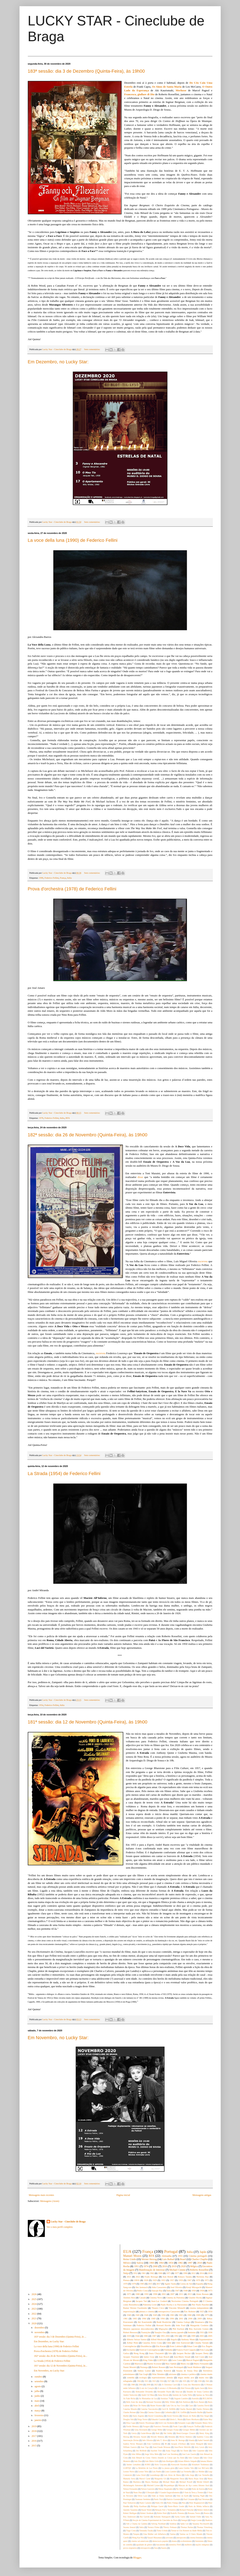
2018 (34, 2431)
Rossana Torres (194, 2513)
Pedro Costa (142, 2290)
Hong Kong (139, 2353)
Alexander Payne (164, 2392)
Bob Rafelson (184, 2402)
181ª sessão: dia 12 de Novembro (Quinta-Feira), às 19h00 (87, 1722)
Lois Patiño (156, 2471)
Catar (191, 2405)
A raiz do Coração (146, 2388)
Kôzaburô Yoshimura (200, 2464)
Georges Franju (172, 2430)
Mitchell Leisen (153, 2485)
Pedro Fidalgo (172, 2503)
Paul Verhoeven (129, 2503)
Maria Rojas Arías (195, 2478)
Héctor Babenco (185, 2437)
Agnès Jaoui (199, 2388)
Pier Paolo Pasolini (200, 2304)
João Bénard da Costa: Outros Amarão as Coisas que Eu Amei (158, 2458)
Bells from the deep (134, 2402)
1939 (129, 2336)
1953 (163, 2280)
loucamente (160, 2544)
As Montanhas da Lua (148, 2398)
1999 (193, 2336)
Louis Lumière (171, 2471)
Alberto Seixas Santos (137, 2339)
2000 (155, 2266)
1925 (202, 2311)
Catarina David (203, 2405)
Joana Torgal (171, 2451)
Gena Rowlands (140, 2430)
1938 (200, 2381)
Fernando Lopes (184, 2423)
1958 (202, 2290)
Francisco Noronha (161, 2426)
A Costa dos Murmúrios (190, 2384)
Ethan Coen (192, 2346)
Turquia (136, 2534)
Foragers (146, 2426)
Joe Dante (184, 2451)
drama (174, 2541)
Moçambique (169, 2485)
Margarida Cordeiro (199, 2325)
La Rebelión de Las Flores (147, 2468)
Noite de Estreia (198, 2489)
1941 (207, 2381)
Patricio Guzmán (173, 2499)
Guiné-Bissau (146, 2433)
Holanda (171, 2437)
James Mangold (196, 2444)
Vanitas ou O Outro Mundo (190, 2534)
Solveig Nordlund (158, 2524)
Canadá (142, 2297)
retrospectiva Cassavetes (169, 2311)
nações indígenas (202, 2544)
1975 (129, 2294)
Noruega (144, 2367)
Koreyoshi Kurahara (179, 2464)
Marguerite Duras (177, 2478)
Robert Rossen (158, 2367)
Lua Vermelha (185, 2471)
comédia (131, 2377)
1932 (177, 2381)
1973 (210, 2290)
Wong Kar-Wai (138, 2537)
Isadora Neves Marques (133, 2444)
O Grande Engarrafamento (168, 2492)
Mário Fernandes (201, 2363)
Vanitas (173, 2534)
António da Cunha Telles (182, 2395)
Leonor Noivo (129, 2471)
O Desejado (150, 2492)
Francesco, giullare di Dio (139, 94)
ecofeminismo (186, 2541)
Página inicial (123, 2195)
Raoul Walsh (146, 2510)
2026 (34, 2294)
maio (37, 2400)
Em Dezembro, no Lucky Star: (58, 361)
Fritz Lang (204, 2349)
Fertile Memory (132, 2426)
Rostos (206, 2513)
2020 (34, 2323)
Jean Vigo (145, 2447)
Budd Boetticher (164, 2322)
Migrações (163, 2329)
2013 (190, 2294)
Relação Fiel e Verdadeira (165, 2510)
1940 (129, 2315)
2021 (34, 2318)
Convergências (129, 2346)
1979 (207, 2315)
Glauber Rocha (195, 2297)
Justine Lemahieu (133, 2464)
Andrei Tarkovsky (130, 2395)
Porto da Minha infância (199, 2506)
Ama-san (179, 2392)
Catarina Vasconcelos (149, 2409)
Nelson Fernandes (130, 2489)
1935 (184, 2381)
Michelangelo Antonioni (133, 2485)
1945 (137, 2315)
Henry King (204, 2433)
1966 (160, 2273)
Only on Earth (183, 2496)
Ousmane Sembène (142, 2499)
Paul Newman (204, 2499)
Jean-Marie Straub (182, 2357)
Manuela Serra (129, 2478)
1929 (154, 2280)
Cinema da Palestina (175, 2297)
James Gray (149, 2357)
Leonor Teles (143, 2471)
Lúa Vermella (203, 2475)
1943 (125, 2384)
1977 (177, 2273)
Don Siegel (204, 2416)
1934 (210, 2311)
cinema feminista (196, 2537)
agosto (37, 2386)
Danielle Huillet (196, 2412)
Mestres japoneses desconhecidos (138, 2329)
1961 (143, 2273)
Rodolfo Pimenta (177, 2513)
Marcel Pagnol (192, 2360)
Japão (203, 2251)
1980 (137, 2294)
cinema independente (199, 2308)
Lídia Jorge (189, 2475)
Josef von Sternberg (170, 2454)
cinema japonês (177, 2332)
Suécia (139, 2262)
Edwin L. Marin (175, 2419)
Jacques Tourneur (131, 2357)
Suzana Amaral (129, 2527)
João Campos (193, 2458)
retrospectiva (145, 2548)
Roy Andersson (129, 2517)
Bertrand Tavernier (153, 2402)
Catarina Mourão (130, 2409)
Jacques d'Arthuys (178, 2444)
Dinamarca (199, 2322)
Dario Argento (138, 2416)
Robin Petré (162, 2513)
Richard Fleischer (187, 2510)
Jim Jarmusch (141, 2287)
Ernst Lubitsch (176, 2346)
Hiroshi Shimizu (157, 2437)
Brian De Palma (139, 2405)
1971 (168, 2273)
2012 (193, 2273)
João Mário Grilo (152, 2461)
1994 (162, 2318)
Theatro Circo (157, 2308)
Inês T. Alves (161, 2440)
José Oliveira (176, 2287)
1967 (189, 2280)
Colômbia (168, 2412)
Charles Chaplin (199, 2259)
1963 (172, 2315)
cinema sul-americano (140, 2541)
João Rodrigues (168, 2461)
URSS (136, 2280)
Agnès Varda (170, 2283)
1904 (139, 2381)
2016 (34, 2440)
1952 (135, 2273)
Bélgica (194, 2266)
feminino (192, 2332)
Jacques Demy (202, 2353)
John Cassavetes (159, 2287)
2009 (199, 2318)
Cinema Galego (183, 2322)
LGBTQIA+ (162, 2360)
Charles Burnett (185, 2409)
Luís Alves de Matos (172, 2475)
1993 (146, 2294)
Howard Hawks (163, 2325)
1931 (202, 2332)
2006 (190, 2318)
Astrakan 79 (165, 2398)
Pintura (126, 2280)
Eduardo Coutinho (158, 2419)
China (141, 2412)
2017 (34, 2436)
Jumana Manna (206, 2461)
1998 (155, 2294)
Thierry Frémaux (170, 2527)
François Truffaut (194, 2426)
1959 (180, 2280)
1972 (207, 2280)
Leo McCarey (203, 2468)
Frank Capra (178, 2426)
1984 (144, 2318)
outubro (38, 2376)
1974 (145, 2266)
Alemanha (166, 2255)
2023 (34, 2308)
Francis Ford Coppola (186, 2349)
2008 (148, 2384)
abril (37, 2405)
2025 (34, 2299)
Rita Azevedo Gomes (199, 2329)
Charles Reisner (129, 2412)
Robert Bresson (130, 2332)
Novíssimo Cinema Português (185, 2301)
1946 (146, 2315)
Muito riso (185, 2363)
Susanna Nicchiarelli (200, 2524)
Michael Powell (185, 2482)
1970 (198, 2280)
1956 (163, 2315)
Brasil (183, 2259)
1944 (137, 2336)
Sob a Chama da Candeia (136, 2524)
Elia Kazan (161, 2346)
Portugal (171, 2251)
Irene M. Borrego (178, 2440)
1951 (136, 2266)
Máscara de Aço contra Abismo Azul (193, 2485)
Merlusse (181, 90)
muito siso (204, 2377)
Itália (69, 878)
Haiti (158, 2433)
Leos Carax (177, 2360)
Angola (174, 2339)
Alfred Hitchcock (158, 2339)
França (63, 878)
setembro (39, 2381)
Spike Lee (184, 2524)
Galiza (126, 2353)
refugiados (128, 2381)
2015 (34, 2445)
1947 (177, 2290)
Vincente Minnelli (177, 2308)
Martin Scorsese (154, 2363)
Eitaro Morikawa (193, 2419)
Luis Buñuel (168, 2259)
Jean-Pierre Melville (182, 2447)
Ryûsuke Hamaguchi (162, 2517)
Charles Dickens (202, 2409)
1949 (154, 2315)
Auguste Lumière (181, 2398)
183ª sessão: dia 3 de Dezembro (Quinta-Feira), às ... (60, 2336)
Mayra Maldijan (152, 2482)
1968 (189, 2315)
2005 (210, 2336)
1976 (125, 2283)
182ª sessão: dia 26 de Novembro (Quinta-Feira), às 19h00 (87, 1134)
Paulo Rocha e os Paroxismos (174, 2304)
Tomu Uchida (162, 2530)
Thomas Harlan (187, 2527)
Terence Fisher (153, 2527)
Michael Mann (169, 2482)
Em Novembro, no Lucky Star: (58, 2037)
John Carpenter (198, 2451)
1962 (152, 2273)
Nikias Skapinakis (165, 2489)
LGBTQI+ (127, 2468)
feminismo (199, 2541)
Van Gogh (143, 2374)
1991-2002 (165, 2336)
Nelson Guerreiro (148, 2489)
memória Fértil (175, 2544)
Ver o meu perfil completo (60, 2227)
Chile (168, 2342)
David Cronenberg (155, 2416)
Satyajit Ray (157, 2290)
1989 (153, 2318)
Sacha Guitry (180, 2517)
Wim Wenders (158, 2374)
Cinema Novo (156, 2297)
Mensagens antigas (201, 2195)
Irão (170, 2353)
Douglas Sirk (128, 2419)
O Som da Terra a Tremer (193, 2492)
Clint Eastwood (183, 2342)
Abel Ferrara (186, 2388)
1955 (180, 2255)
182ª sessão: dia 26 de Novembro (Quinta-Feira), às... (60, 2355)
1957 (172, 2280)
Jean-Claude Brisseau (161, 2447)
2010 (199, 2262)
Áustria (164, 2548)
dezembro (39, 2327)
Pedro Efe (159, 2503)
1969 (198, 2315)
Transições (145, 2332)
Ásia (156, 2548)
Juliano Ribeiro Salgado (187, 2461)
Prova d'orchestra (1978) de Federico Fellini (72, 888)
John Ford (180, 2325)
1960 (151, 2262)
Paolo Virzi (158, 2499)
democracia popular (160, 2541)
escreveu (202, 1261)
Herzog (126, 2437)
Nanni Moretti (129, 2367)
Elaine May (207, 2419)
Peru (184, 2503)
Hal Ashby (167, 2433)
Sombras (173, 2524)
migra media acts (186, 2377)
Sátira (141, 2527)
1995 (185, 2336)
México (127, 2262)
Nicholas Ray (202, 2276)
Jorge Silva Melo (152, 2454)
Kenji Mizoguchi (194, 2287)
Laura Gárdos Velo (186, 2468)
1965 (180, 2315)
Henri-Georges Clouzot (185, 2433)
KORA (148, 2464)
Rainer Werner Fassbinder (135, 2308)
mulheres (188, 2544)
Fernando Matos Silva (203, 2423)
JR (166, 2444)
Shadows (208, 2520)
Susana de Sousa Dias (187, 2370)
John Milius (136, 2454)
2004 (141, 2384)
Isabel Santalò (203, 2440)
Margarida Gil (160, 2478)
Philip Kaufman (140, 2506)
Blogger (137, 2557)
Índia (169, 2290)
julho (37, 2391)
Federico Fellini (51, 878)
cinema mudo (206, 2374)
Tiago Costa (131, 2530)
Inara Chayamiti (156, 2353)
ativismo (173, 2374)
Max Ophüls (171, 2363)
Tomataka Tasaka (146, 2530)
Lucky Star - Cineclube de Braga (68, 2221)
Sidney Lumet (144, 2370)
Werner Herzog (149, 2259)
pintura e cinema (146, 2311)
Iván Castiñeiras (153, 2444)
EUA (127, 2251)
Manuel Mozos (132, 2255)
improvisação (129, 2311)
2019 (34, 2426)
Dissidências (146, 2346)
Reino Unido (129, 2259)
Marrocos (139, 2363)
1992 (176, 2336)
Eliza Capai (130, 2423)
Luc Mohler (200, 2471)
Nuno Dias (137, 2492)
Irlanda (191, 2440)
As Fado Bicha (129, 2398)
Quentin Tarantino (130, 2510)
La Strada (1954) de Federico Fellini (64, 1473)
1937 (192, 2381)
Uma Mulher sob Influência (154, 2534)
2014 (202, 2273)
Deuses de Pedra (189, 2416)
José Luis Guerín (189, 2454)
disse (140, 1177)
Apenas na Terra (202, 2395)
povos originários (130, 2548)
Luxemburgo (155, 2475)
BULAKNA (207, 2398)
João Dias (138, 2461)
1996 (171, 2318)
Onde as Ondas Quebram (161, 2496)
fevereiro (39, 2415)
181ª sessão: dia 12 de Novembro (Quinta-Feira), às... (60, 2365)
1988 (133, 2384)
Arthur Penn (132, 2342)
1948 (185, 2290)
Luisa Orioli (141, 2475)
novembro (39, 2332)
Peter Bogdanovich (197, 2503)
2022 (34, 2313)
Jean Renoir (167, 2276)
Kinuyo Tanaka (185, 2276)
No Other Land (182, 2489)
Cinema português (198, 2255)
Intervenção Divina (131, 2440)
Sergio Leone (196, 2520)
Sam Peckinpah (176, 2367)
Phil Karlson (178, 2329)
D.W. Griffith (181, 2412)
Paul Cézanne (189, 2499)
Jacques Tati (141, 2301)
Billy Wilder (170, 2402)
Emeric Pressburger (147, 2423)
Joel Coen (199, 2357)
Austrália (195, 2398)
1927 (169, 2381)
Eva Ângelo (207, 2346)
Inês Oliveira (147, 2440)
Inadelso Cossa (203, 2437)
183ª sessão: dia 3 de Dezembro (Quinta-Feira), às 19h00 (86, 71)
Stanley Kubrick (163, 2370)
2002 (163, 2294)
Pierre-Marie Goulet (176, 2506)
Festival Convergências (149, 2349)
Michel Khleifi (203, 2482)
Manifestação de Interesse (152, 2269)
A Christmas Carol (169, 2384)
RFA (68, 1118)
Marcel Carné (144, 2478)
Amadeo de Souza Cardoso (197, 2392)
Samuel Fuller (195, 2517)
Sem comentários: (92, 349)
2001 (181, 2318)
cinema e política (188, 2374)
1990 (41, 878)
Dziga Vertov (142, 2419)
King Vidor (148, 2360)
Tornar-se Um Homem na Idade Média (186, 2530)
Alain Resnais (202, 2294)
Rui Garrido (145, 2517)
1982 (180, 2262)
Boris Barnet (199, 2402)
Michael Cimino (177, 2269)
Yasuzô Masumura (154, 2537)
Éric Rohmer (190, 2311)
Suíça (126, 2273)
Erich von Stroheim (166, 2423)
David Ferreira (173, 2416)
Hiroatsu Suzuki (139, 2437)
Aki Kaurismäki (145, 2322)
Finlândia (168, 2349)
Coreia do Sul (186, 2283)
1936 (210, 2332)
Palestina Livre (150, 2304)
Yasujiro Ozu (160, 2332)
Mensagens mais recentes (41, 2195)
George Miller (156, 2430)
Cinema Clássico (154, 2412)
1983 (135, 2318)
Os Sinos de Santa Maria (167, 86)
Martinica (137, 2482)
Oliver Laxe (142, 2496)
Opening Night (198, 2496)
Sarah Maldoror (194, 2367)
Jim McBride (141, 2451)
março (37, 2410)
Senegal (184, 2520)
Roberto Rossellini (199, 2269)
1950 (193, 2290)
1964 (161, 2262)
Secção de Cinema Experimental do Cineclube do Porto (155, 2520)
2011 (181, 2294)
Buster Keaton (156, 2405)
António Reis (129, 2297)
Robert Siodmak (147, 2513)
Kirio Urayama (161, 2464)
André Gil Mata (147, 2395)
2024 (34, 2304)
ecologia (143, 2377)
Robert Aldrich (203, 2510)
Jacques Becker (184, 2353)
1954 (41, 1705)
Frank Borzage (151, 2276)
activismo (169, 2537)
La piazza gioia (168, 2468)
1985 (142, 2283)
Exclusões (130, 2349)
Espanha (200, 2283)
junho (37, 2395)
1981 (125, 2318)
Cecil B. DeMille (169, 2409)
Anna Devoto (163, 2395)
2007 (172, 2294)
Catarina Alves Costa (152, 2342)
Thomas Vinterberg (204, 2527)
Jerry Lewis (200, 2447)
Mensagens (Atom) (49, 2201)
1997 (190, 2262)
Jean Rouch (164, 2357)
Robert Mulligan (130, 2513)
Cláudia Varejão (201, 2342)
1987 (154, 2336)
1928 (146, 2280)
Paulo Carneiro (146, 2503)
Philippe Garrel (157, 2506)
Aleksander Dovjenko (144, 2392)
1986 (145, 2336)
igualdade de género (144, 2544)
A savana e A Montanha (167, 2388)
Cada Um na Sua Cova (175, 2405)
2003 (201, 2336)
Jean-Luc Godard (159, 2301)
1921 (146, 2381)
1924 (161, 2381)
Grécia (134, 2433)
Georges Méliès (189, 2430)
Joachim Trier (156, 2451)
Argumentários (205, 2339)
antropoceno (181, 2537)
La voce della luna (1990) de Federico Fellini (73, 540)
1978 (41, 1118)
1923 (154, 2381)
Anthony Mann (188, 2339)
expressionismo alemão (162, 2377)
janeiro (38, 2420)
